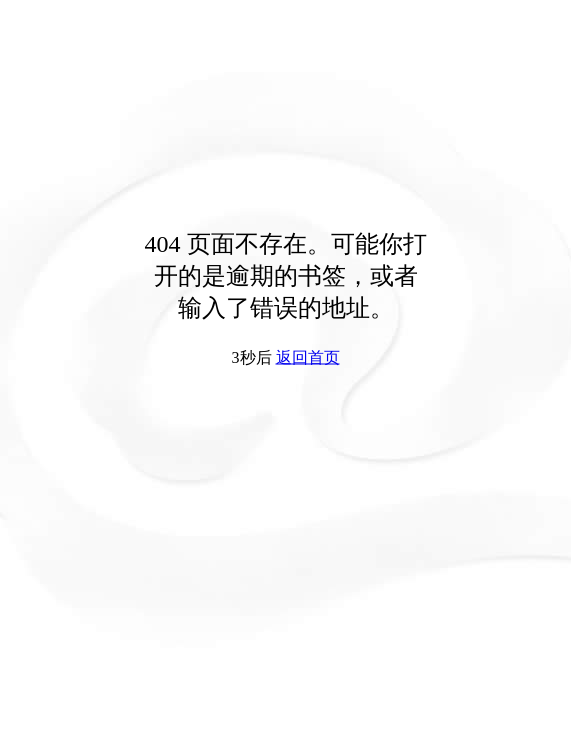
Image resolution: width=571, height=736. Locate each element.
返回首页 (308, 357)
